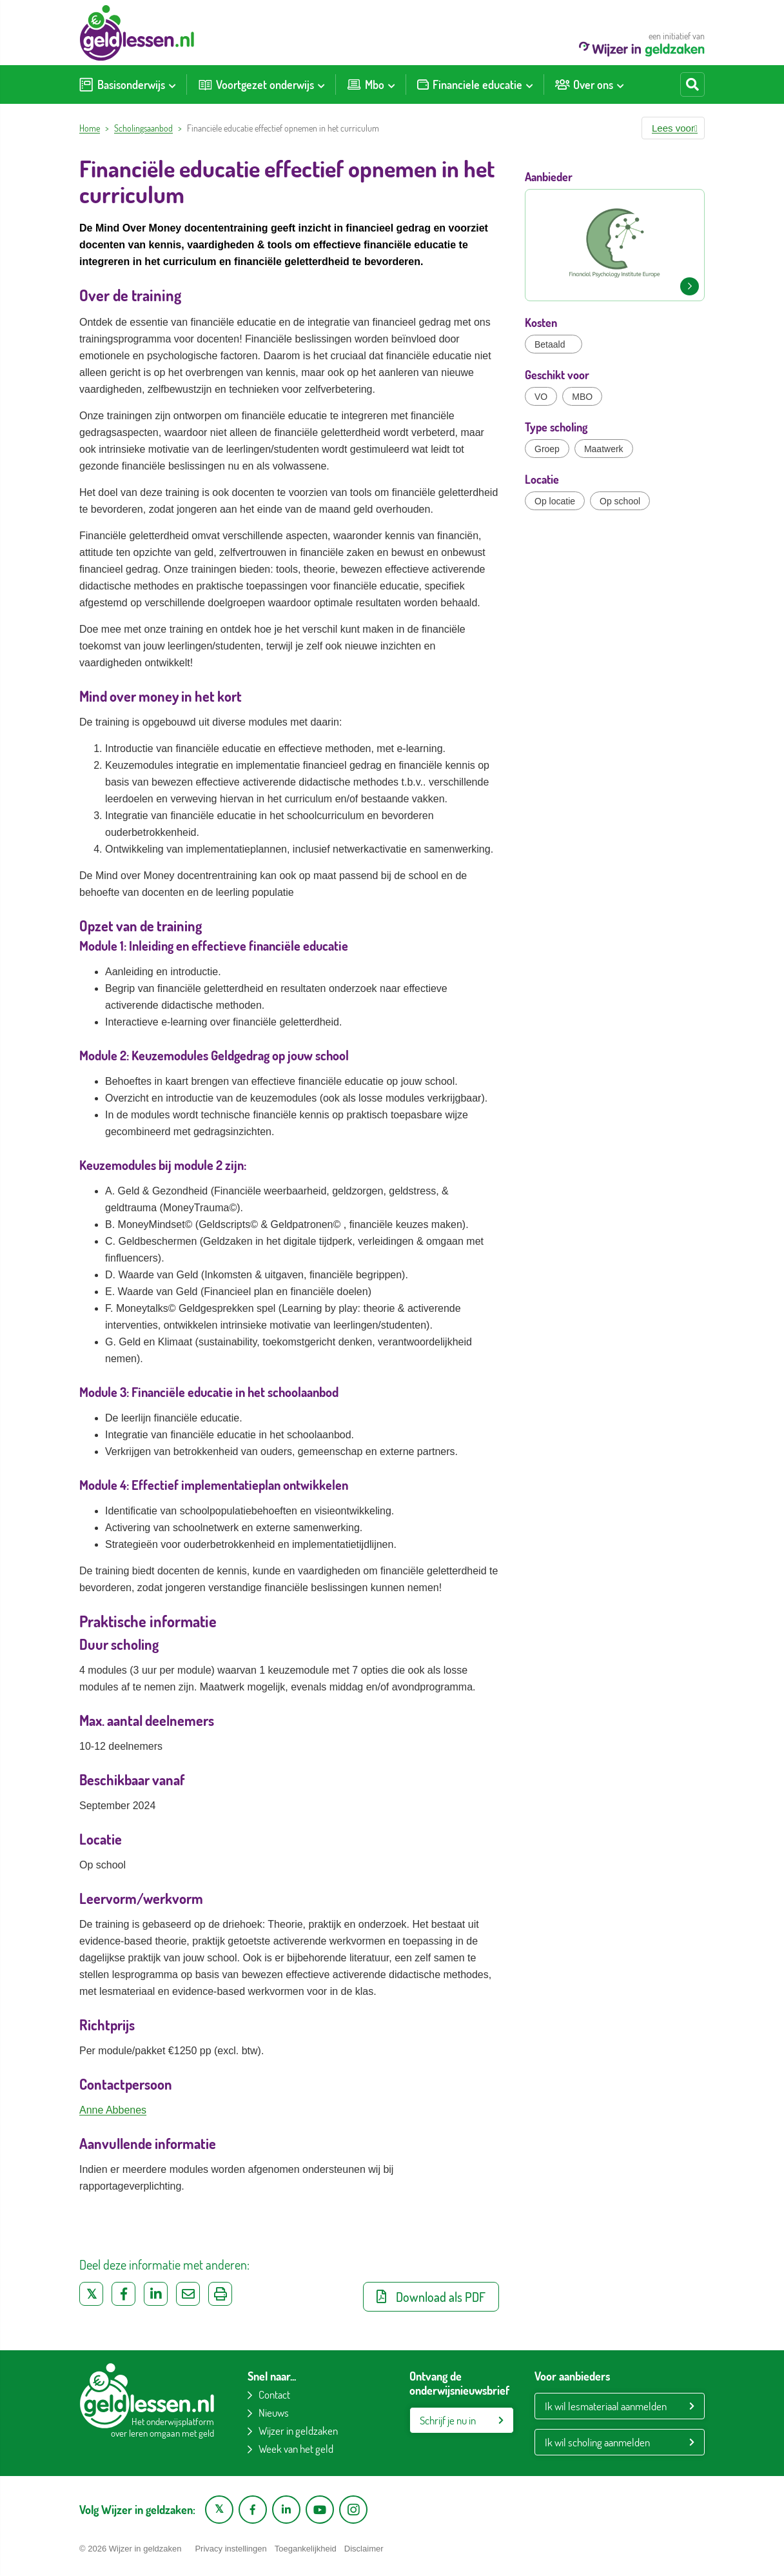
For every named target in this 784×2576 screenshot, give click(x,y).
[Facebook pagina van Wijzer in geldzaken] (253, 2509)
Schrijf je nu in (448, 2420)
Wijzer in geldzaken (298, 2430)
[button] (673, 128)
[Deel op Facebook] (123, 2294)
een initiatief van (642, 43)
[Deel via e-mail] (188, 2294)
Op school (620, 501)
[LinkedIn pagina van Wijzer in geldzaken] (286, 2509)
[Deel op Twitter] (91, 2294)
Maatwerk (603, 449)
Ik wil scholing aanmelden (597, 2442)
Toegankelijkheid (306, 2548)
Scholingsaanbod (143, 128)
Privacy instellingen (230, 2548)
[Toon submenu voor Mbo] (391, 84)
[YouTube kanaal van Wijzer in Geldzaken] (320, 2509)
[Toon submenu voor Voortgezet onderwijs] (321, 84)
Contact (274, 2394)
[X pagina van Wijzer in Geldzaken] (219, 2509)
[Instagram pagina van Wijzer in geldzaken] (353, 2509)
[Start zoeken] (692, 84)
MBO (582, 396)
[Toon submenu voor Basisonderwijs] (172, 84)
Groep (547, 449)
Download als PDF (431, 2296)
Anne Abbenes (112, 2110)
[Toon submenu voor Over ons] (620, 84)
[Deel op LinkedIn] (156, 2294)
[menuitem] (127, 84)
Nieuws (274, 2412)
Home (89, 128)
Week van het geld (296, 2448)
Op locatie (554, 501)
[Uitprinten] (220, 2294)
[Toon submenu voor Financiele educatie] (529, 84)
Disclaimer (364, 2548)
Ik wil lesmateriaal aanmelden (606, 2406)
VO (540, 396)
